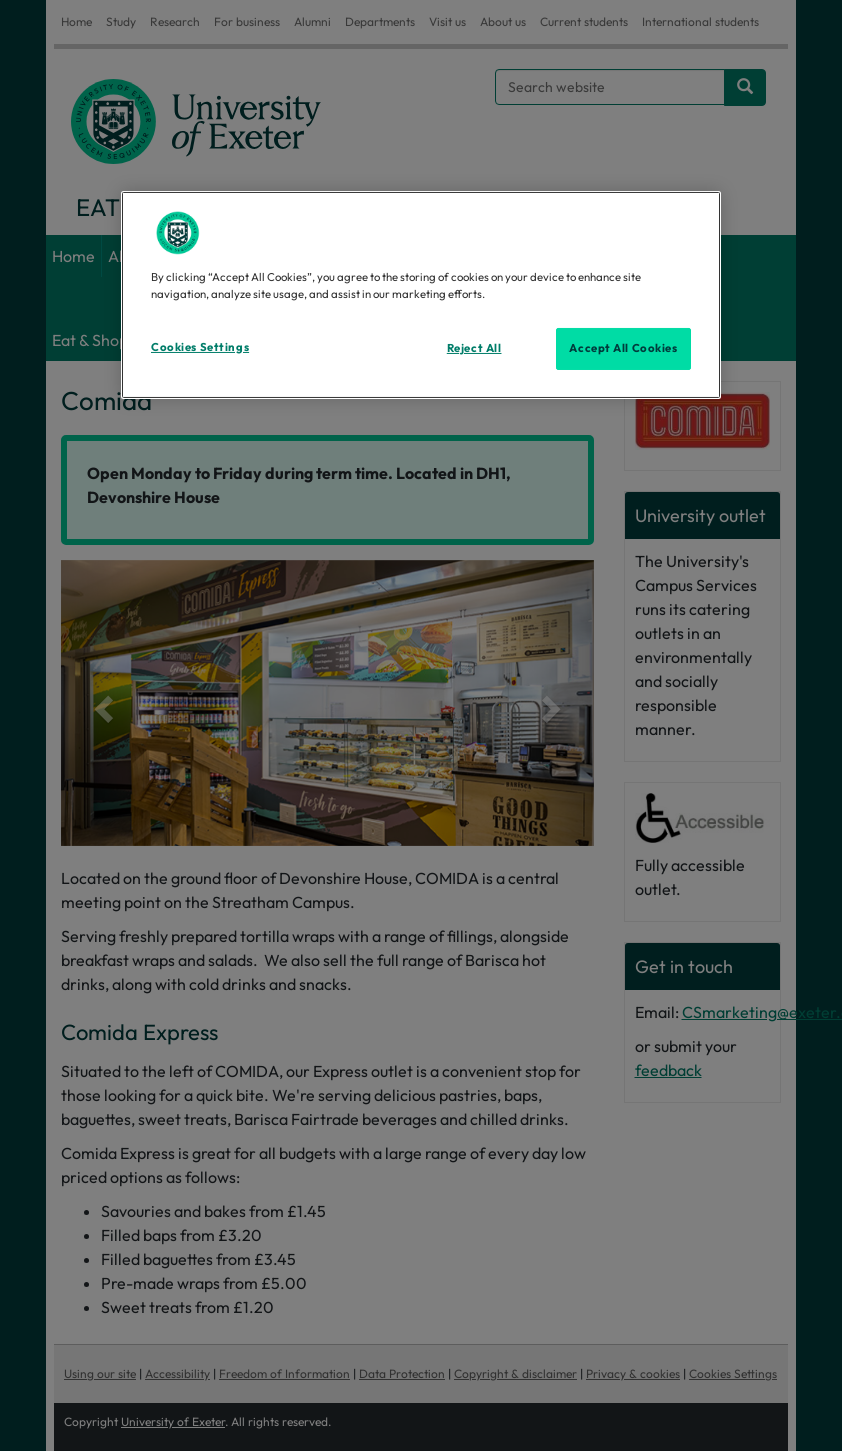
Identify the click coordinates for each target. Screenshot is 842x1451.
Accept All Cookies (623, 348)
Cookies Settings (200, 347)
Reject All (474, 348)
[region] (421, 295)
